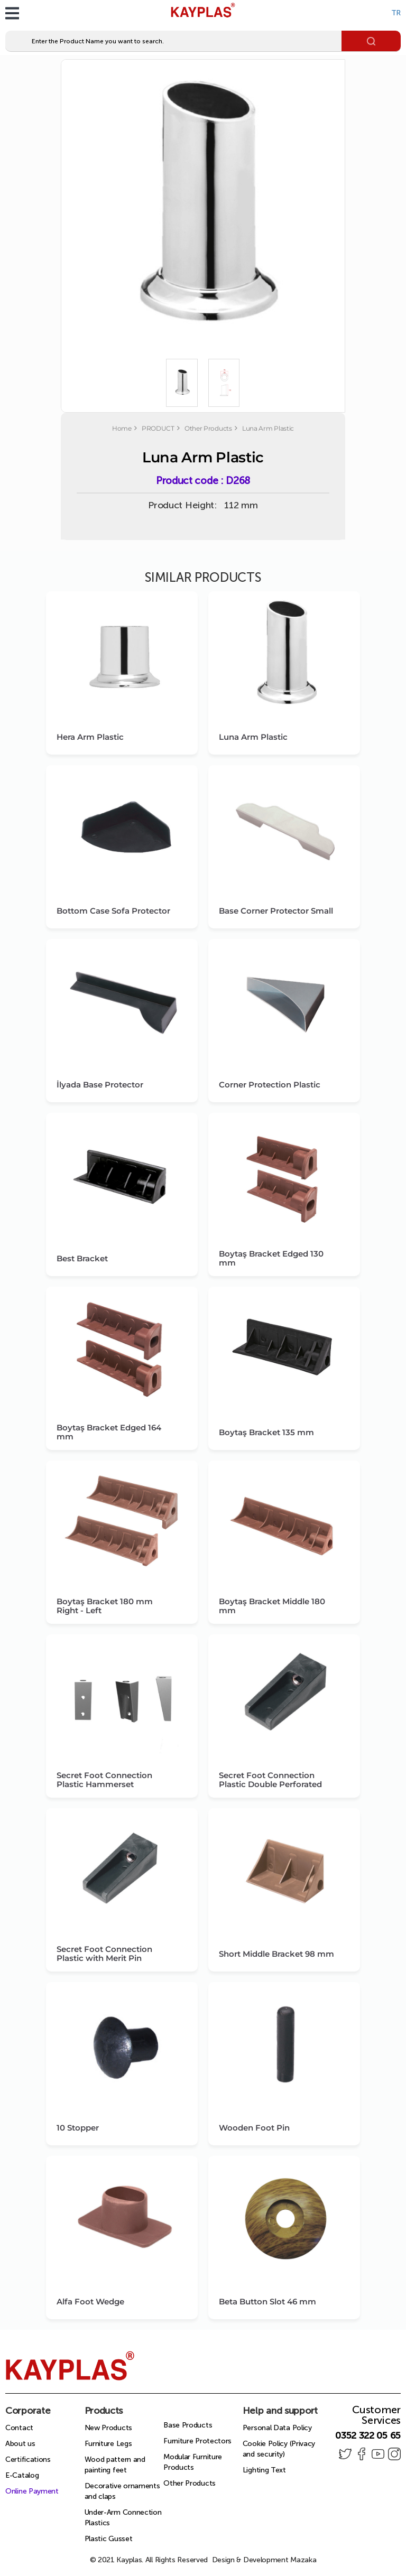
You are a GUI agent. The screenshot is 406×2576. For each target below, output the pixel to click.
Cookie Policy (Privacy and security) (279, 2449)
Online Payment (32, 2491)
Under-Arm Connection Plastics (123, 2517)
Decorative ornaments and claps (122, 2491)
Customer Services (376, 2414)
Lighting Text (264, 2470)
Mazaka (303, 2559)
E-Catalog (22, 2475)
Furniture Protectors (197, 2440)
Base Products (187, 2425)
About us (20, 2443)
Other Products (189, 2483)
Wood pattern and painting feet (115, 2465)
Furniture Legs (108, 2443)
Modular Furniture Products (192, 2462)
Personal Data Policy (277, 2427)
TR (396, 12)
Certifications (28, 2459)
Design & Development (264, 2559)
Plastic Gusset (109, 2538)
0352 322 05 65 (368, 2435)
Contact (19, 2427)
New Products (108, 2427)
